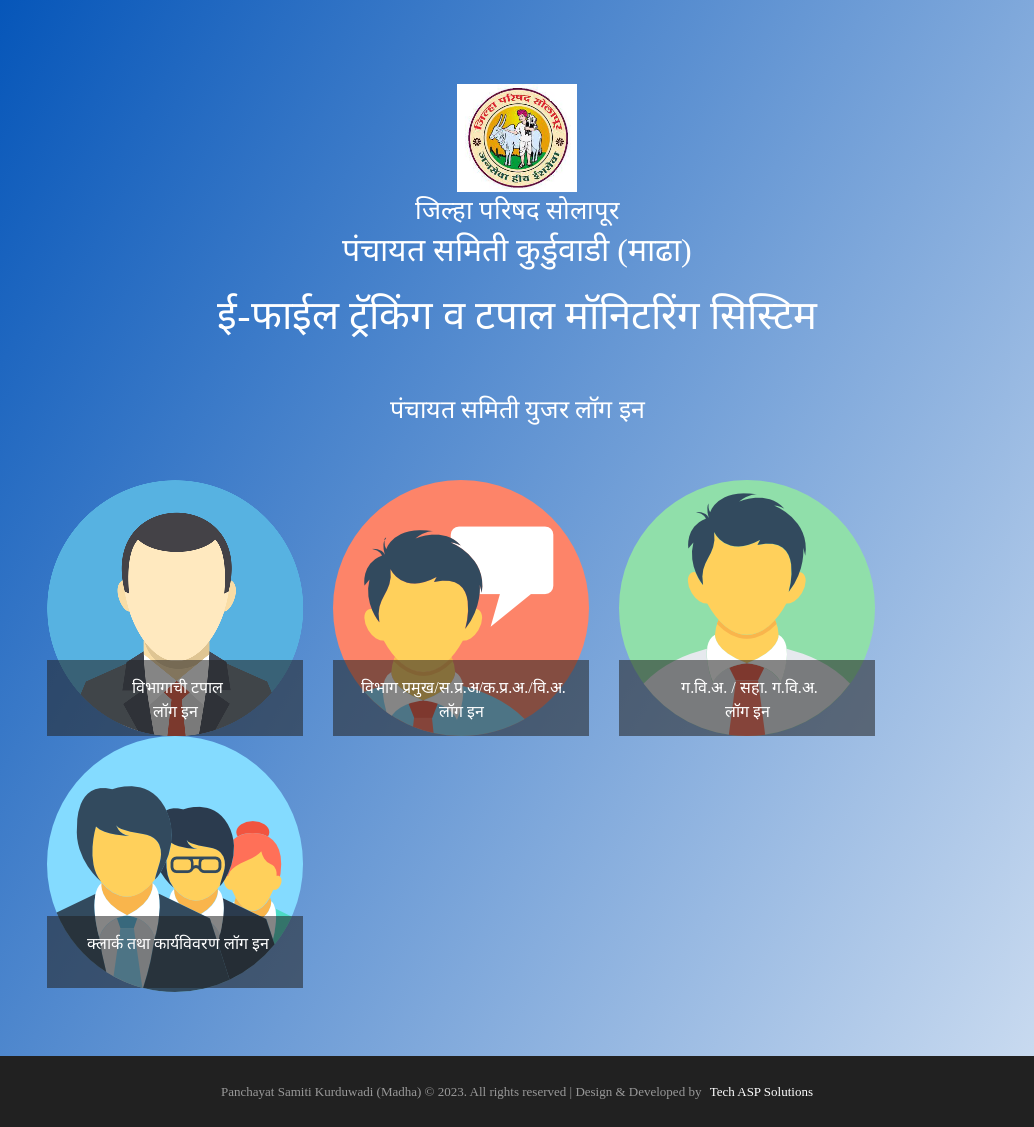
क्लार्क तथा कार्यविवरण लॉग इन (178, 943)
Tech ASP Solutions (761, 1091)
